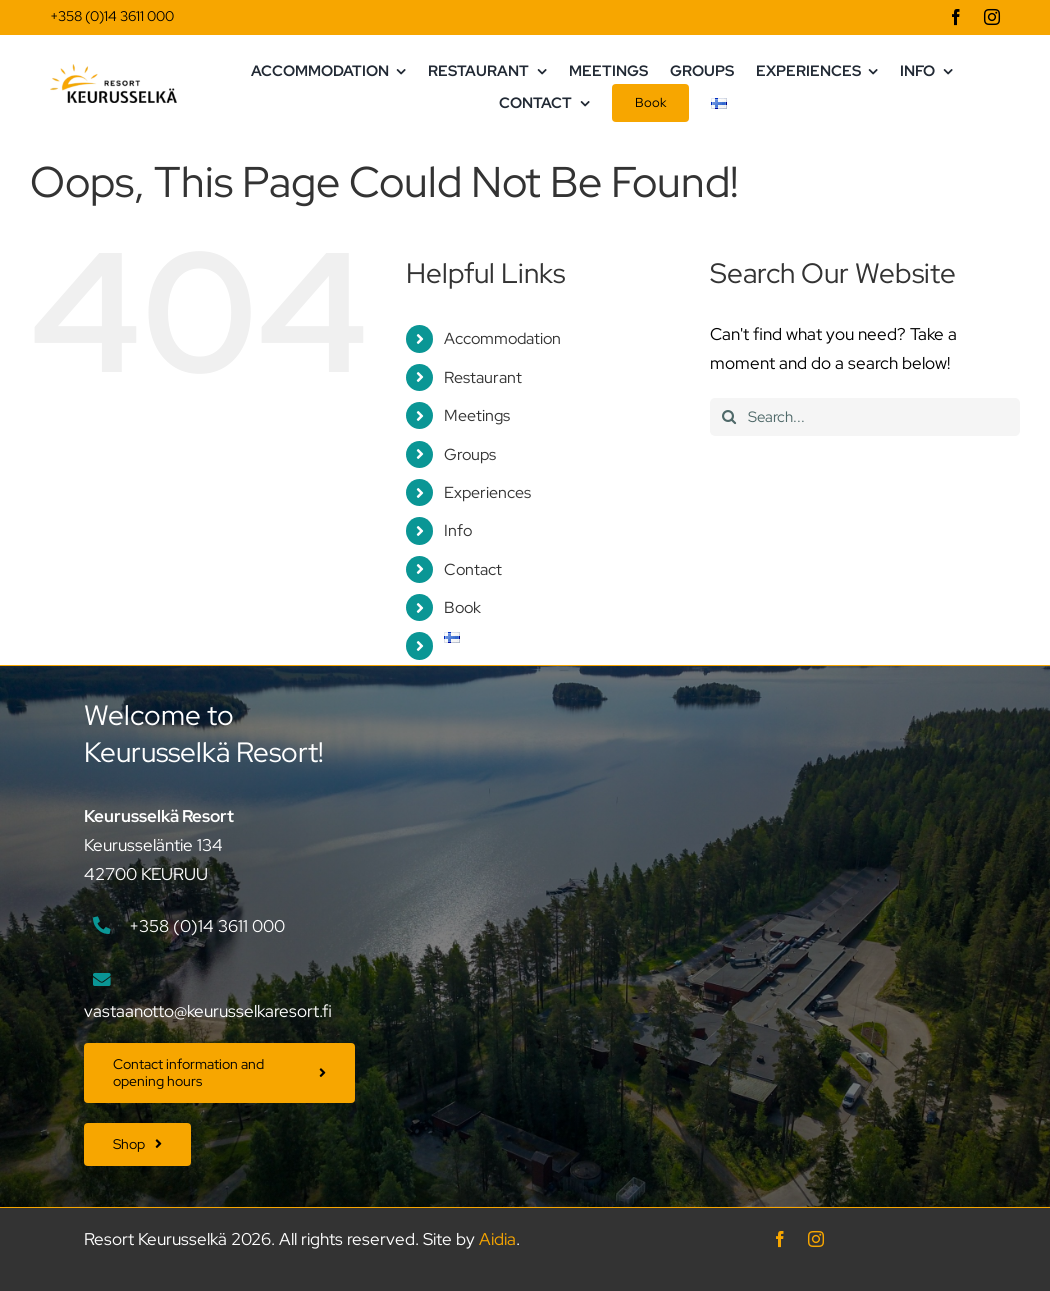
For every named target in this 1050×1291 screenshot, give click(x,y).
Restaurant (483, 377)
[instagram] (992, 17)
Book (462, 607)
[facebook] (956, 17)
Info (458, 530)
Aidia (497, 1239)
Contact (473, 569)
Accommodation (502, 338)
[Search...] (865, 417)
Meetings (477, 415)
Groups (470, 454)
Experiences (487, 492)
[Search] (729, 417)
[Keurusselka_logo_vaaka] (113, 72)
